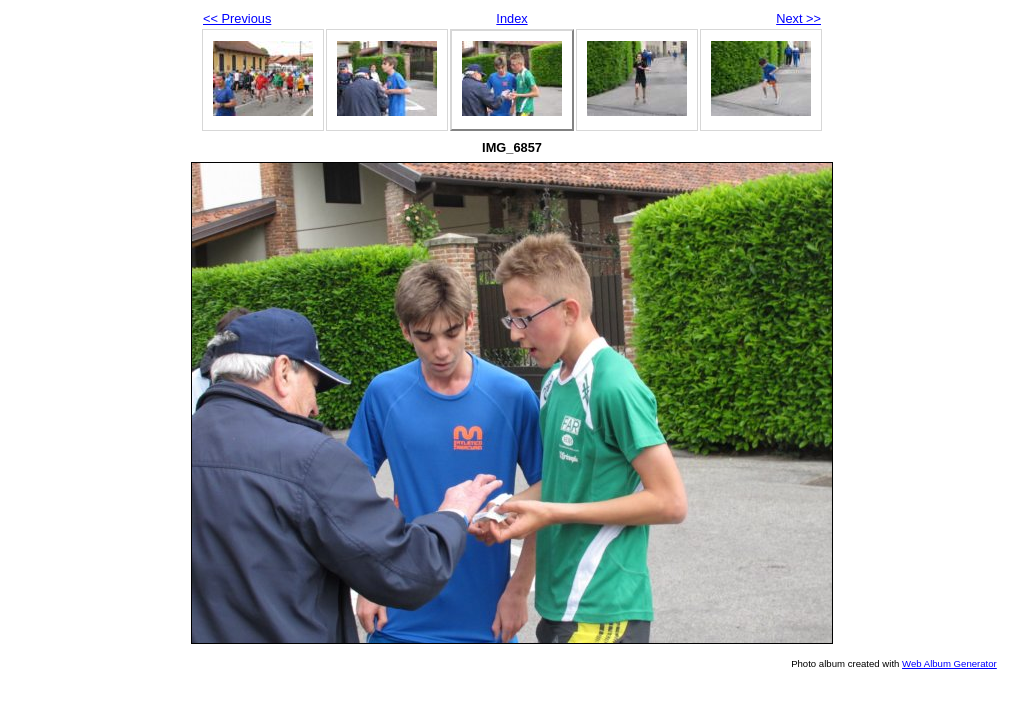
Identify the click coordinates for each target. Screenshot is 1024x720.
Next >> (798, 18)
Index (511, 18)
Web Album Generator (949, 663)
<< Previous (237, 18)
